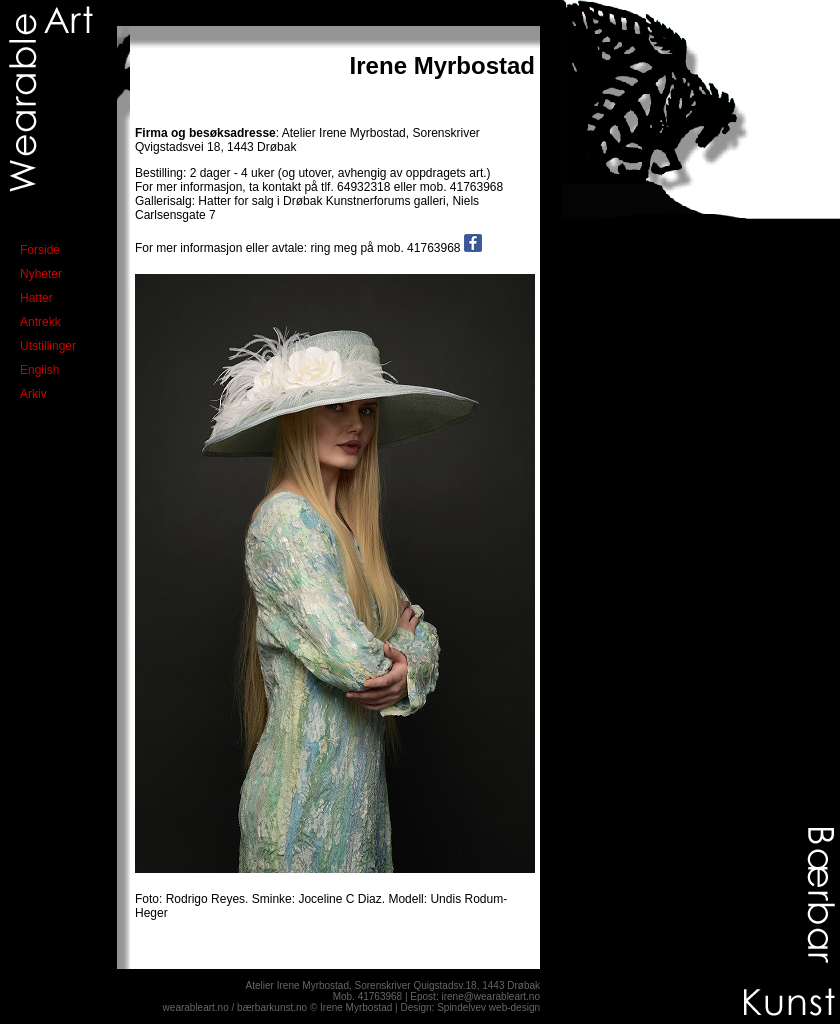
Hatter (36, 298)
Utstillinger (48, 346)
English (39, 370)
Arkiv (33, 394)
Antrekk (40, 322)
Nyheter (41, 274)
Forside (40, 250)
